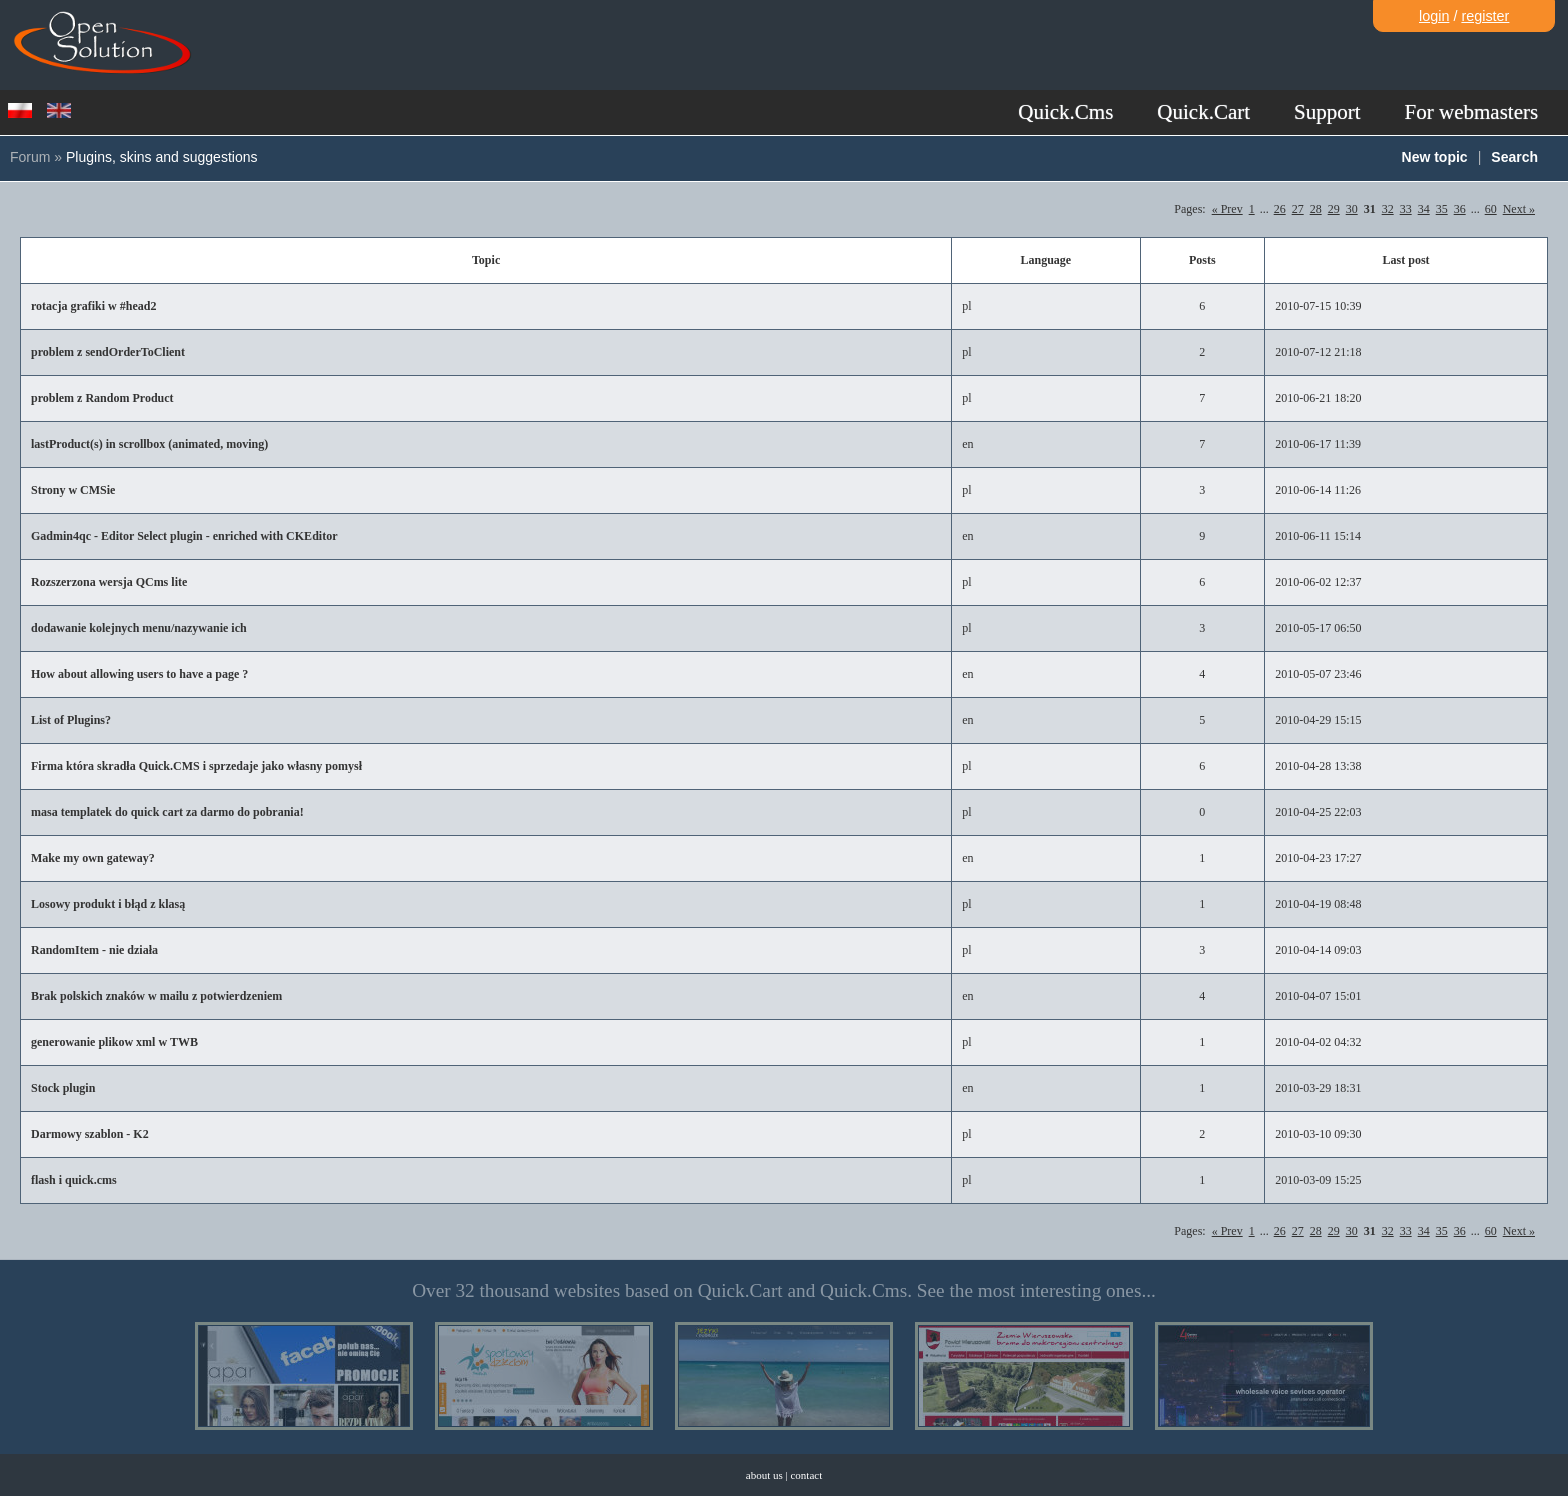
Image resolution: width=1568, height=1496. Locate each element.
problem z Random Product (102, 398)
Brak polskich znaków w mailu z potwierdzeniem (156, 996)
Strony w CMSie (73, 490)
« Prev (1227, 209)
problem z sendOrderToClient (108, 352)
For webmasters (1472, 112)
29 (1334, 209)
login (1434, 16)
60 (1491, 209)
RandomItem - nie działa (94, 950)
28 (1316, 209)
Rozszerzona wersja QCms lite (109, 582)
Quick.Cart (1203, 112)
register (1485, 16)
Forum (30, 157)
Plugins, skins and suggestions (161, 157)
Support (1327, 112)
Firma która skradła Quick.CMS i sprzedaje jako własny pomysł (196, 766)
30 (1352, 209)
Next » (1519, 209)
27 (1298, 209)
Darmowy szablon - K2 (90, 1134)
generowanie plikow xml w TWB (114, 1042)
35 (1442, 209)
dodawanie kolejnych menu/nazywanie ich (139, 628)
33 (1406, 209)
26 (1280, 209)
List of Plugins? (71, 720)
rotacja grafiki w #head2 (93, 306)
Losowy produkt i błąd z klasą (108, 904)
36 (1460, 209)
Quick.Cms (1065, 112)
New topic (1435, 157)
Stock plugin (63, 1088)
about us (764, 1475)
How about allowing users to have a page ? (139, 674)
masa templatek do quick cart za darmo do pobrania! (167, 812)
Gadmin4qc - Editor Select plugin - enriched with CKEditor (184, 536)
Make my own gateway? (93, 858)
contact (806, 1475)
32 (1388, 209)
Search (1514, 157)
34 (1424, 209)
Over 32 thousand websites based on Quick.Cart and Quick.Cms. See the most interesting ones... (784, 1290)
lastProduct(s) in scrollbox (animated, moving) (149, 444)
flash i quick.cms (74, 1180)
